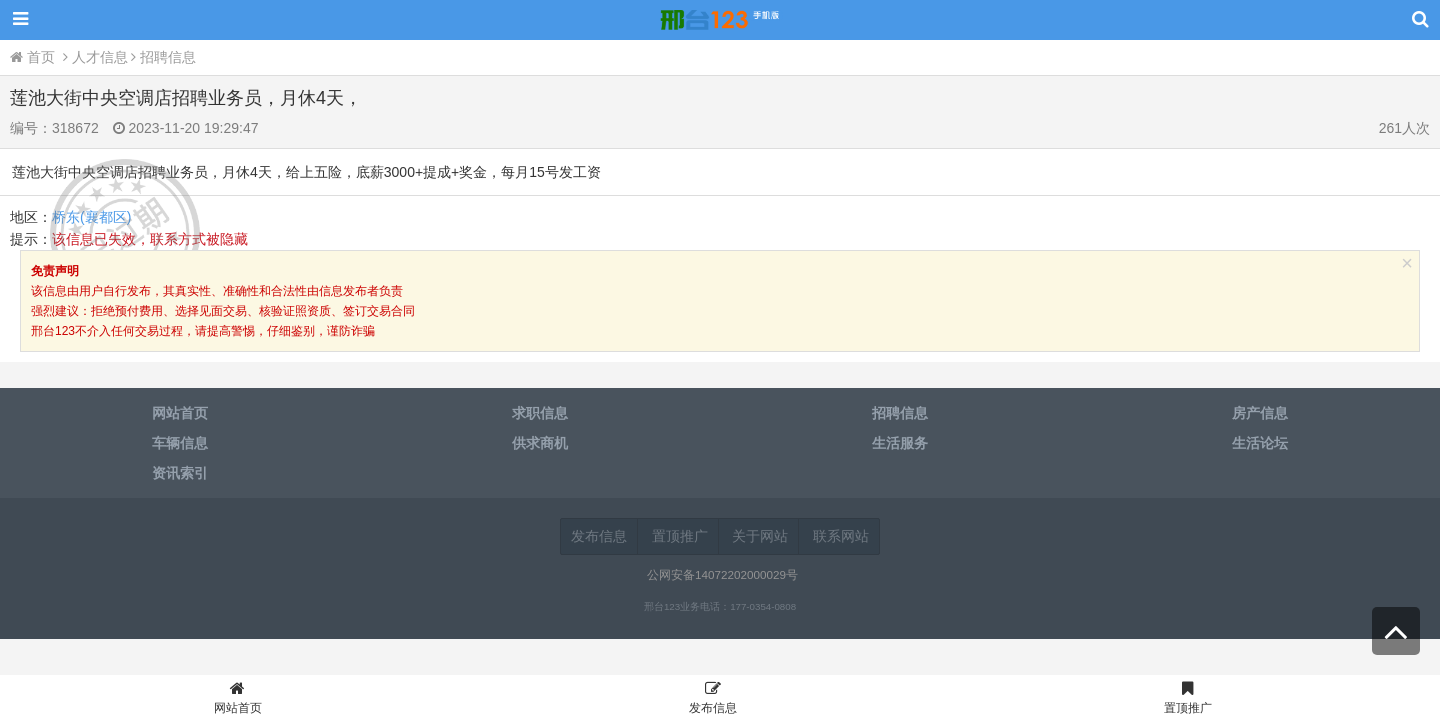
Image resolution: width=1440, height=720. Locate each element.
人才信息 (100, 57)
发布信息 (599, 536)
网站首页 (237, 700)
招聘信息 (168, 57)
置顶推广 (680, 536)
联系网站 (841, 536)
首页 (34, 57)
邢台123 (720, 20)
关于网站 (760, 536)
